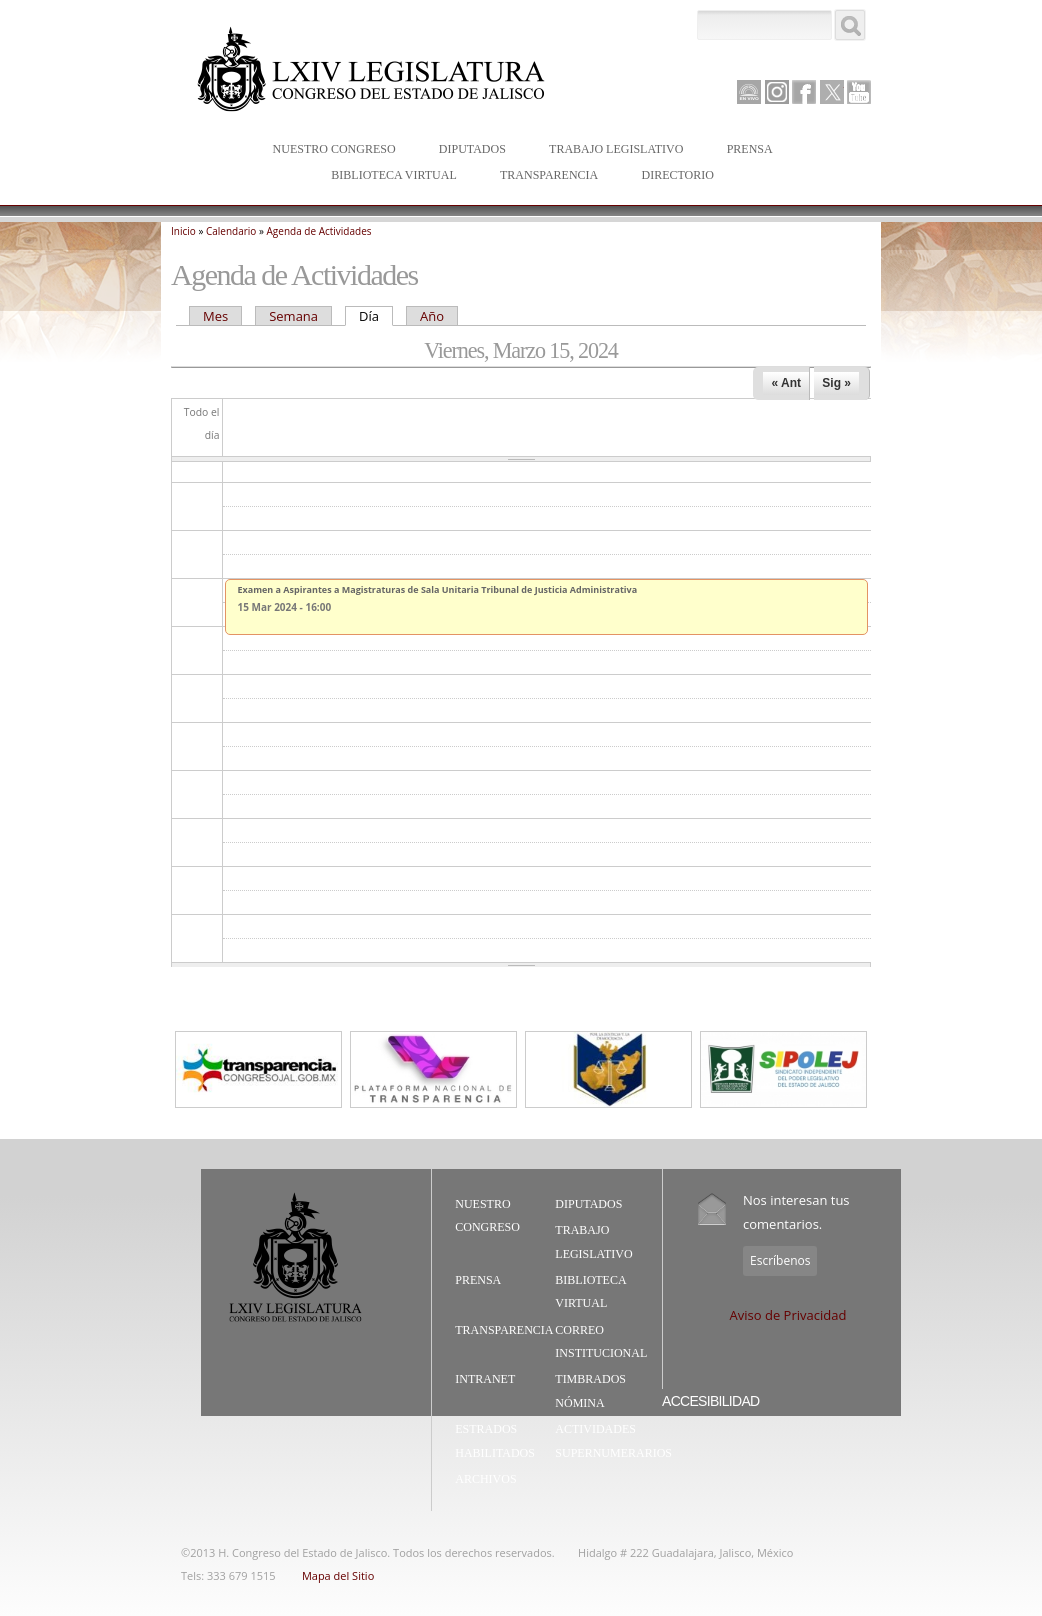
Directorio (677, 175)
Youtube (859, 92)
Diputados (468, 150)
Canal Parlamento (749, 93)
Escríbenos (780, 1260)
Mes (215, 316)
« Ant (786, 383)
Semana (293, 316)
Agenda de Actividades (319, 231)
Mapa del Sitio (338, 1575)
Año (432, 316)
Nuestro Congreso (330, 150)
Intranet (485, 1379)
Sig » (836, 383)
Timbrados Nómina (590, 1391)
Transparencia (549, 175)
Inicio (183, 231)
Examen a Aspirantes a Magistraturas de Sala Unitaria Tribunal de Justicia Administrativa (438, 589)
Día (376, 316)
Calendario (231, 231)
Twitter (832, 92)
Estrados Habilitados (495, 1441)
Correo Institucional (601, 1342)
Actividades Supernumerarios (613, 1441)
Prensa (745, 150)
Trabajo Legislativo (611, 150)
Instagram (777, 92)
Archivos (485, 1479)
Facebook (804, 92)
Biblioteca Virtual (389, 176)
